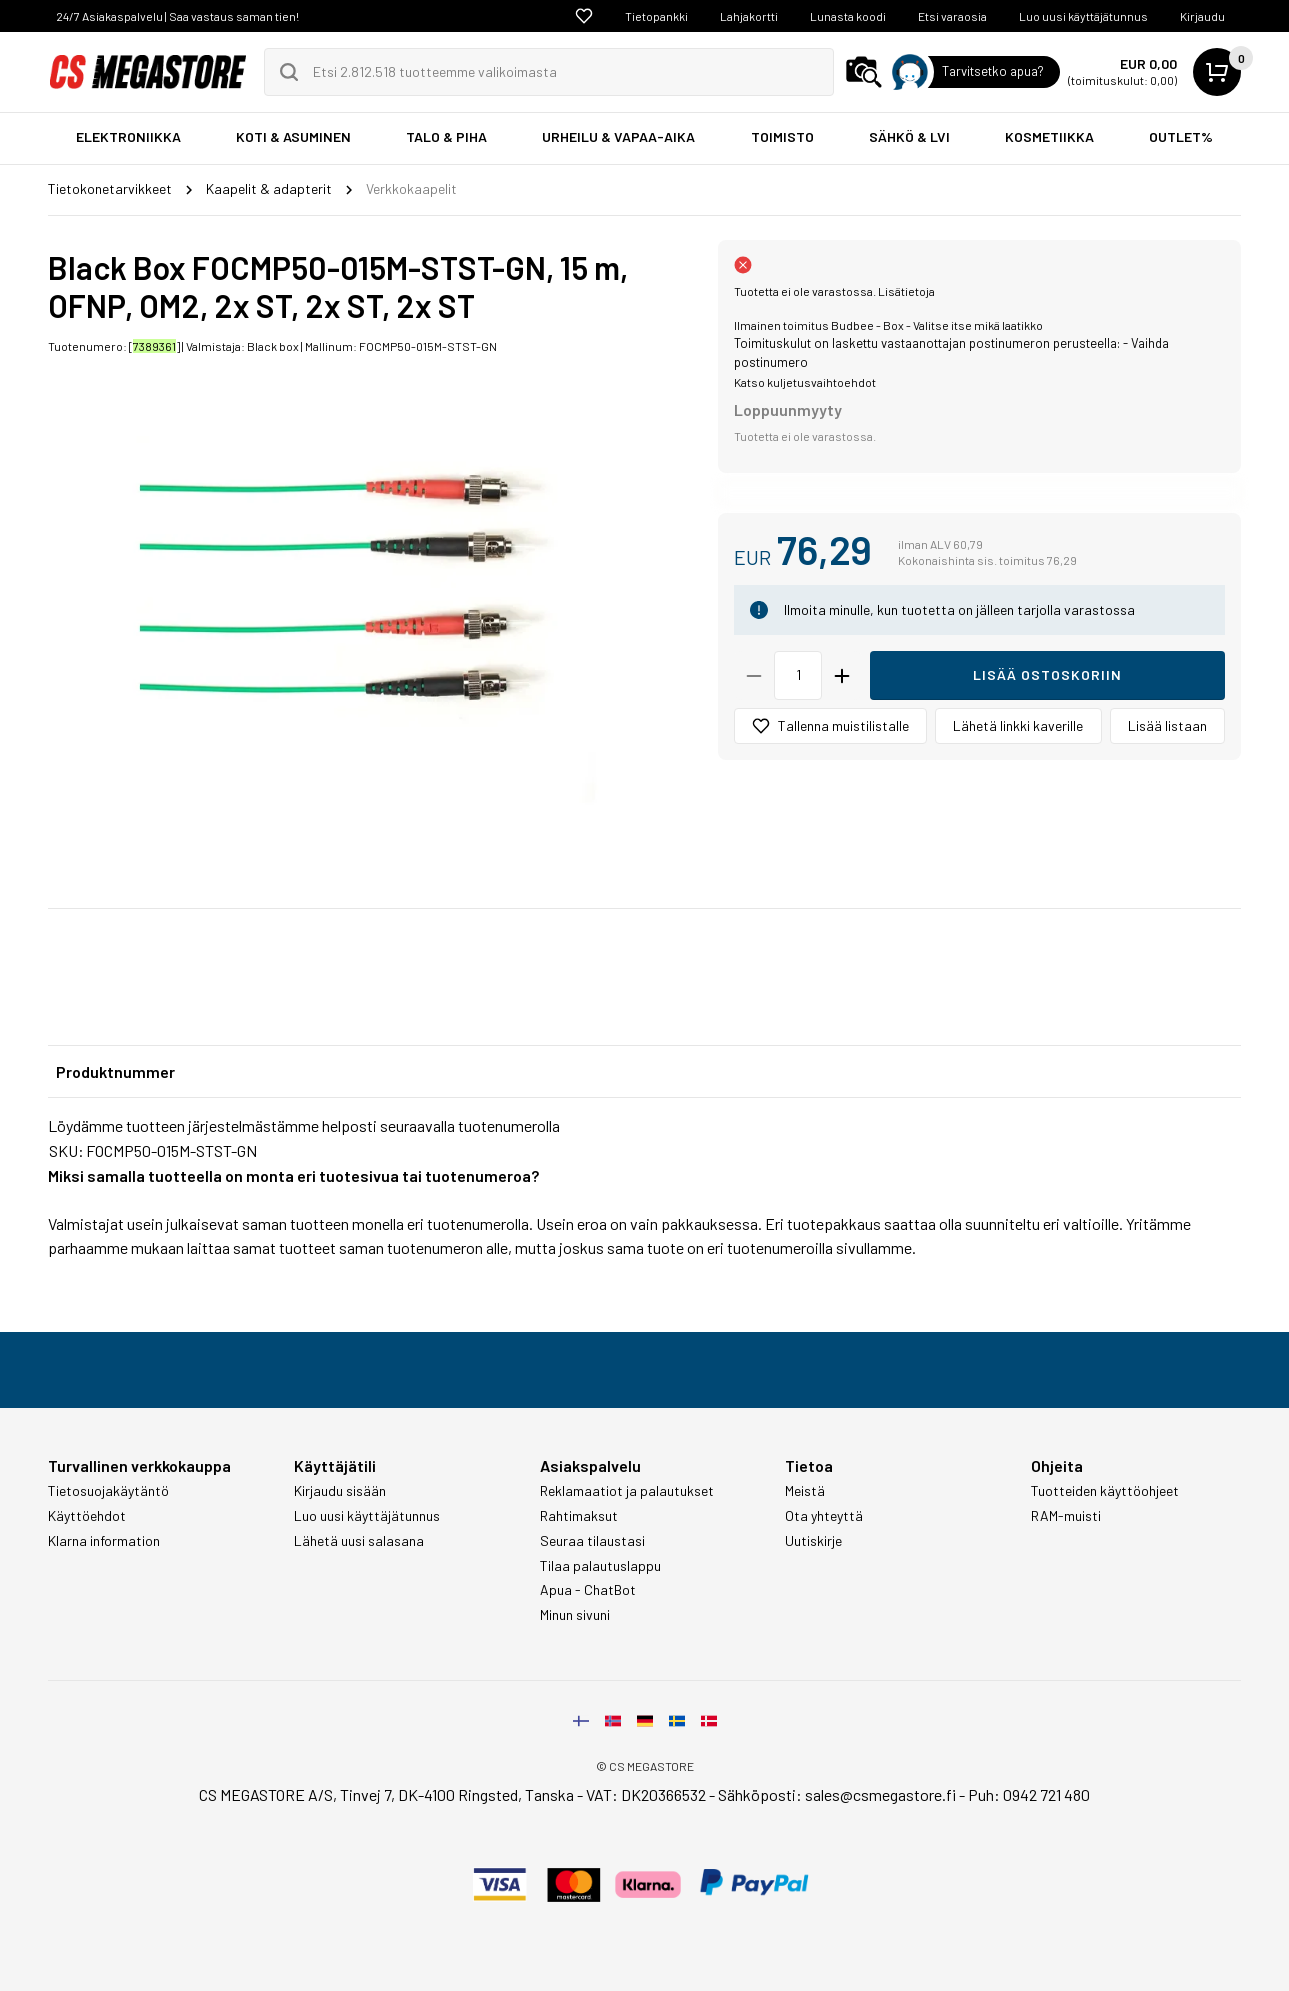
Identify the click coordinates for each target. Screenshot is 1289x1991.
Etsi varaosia (952, 16)
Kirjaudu (1202, 16)
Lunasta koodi (848, 16)
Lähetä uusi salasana (359, 1541)
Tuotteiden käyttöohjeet (1105, 1491)
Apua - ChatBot (588, 1590)
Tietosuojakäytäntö (108, 1491)
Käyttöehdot (87, 1516)
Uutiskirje (813, 1541)
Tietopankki (656, 16)
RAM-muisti (1066, 1516)
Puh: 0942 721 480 (1029, 1794)
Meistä (805, 1491)
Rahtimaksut (579, 1516)
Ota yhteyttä (824, 1516)
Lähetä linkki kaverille (1018, 725)
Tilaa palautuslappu (600, 1566)
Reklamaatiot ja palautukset (627, 1491)
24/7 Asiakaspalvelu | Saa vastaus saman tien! (177, 16)
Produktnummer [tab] (115, 1071)
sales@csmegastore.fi (880, 1794)
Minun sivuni (575, 1615)
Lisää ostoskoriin (1047, 674)
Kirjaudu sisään (340, 1491)
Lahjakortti (749, 16)
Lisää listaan (1167, 725)
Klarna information (104, 1541)
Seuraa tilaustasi (592, 1541)
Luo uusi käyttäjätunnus (1083, 16)
